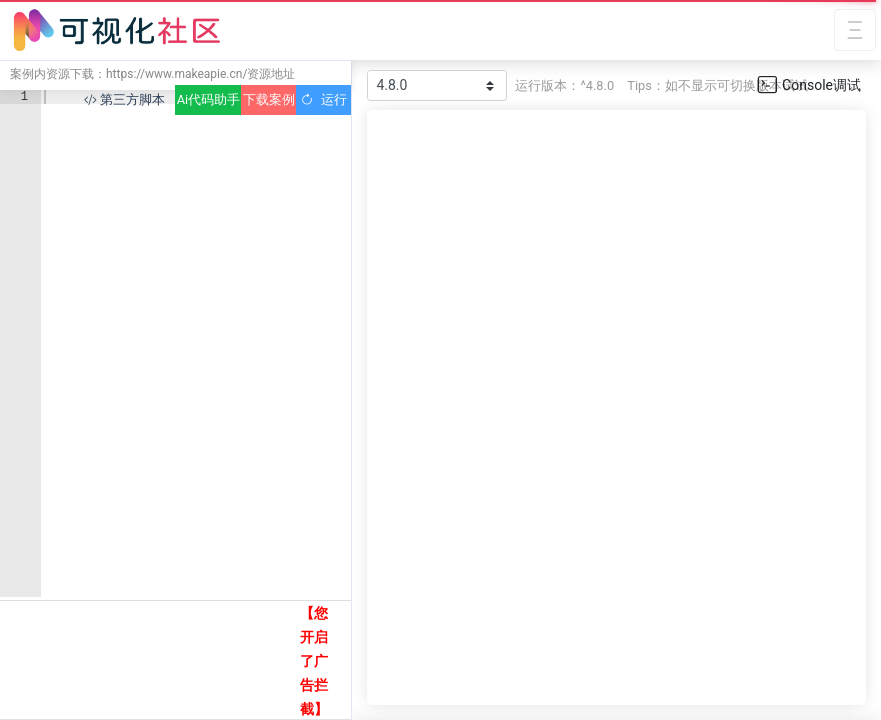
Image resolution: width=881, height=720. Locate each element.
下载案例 (269, 99)
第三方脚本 (124, 99)
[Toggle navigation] (855, 30)
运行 (323, 99)
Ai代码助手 (208, 99)
